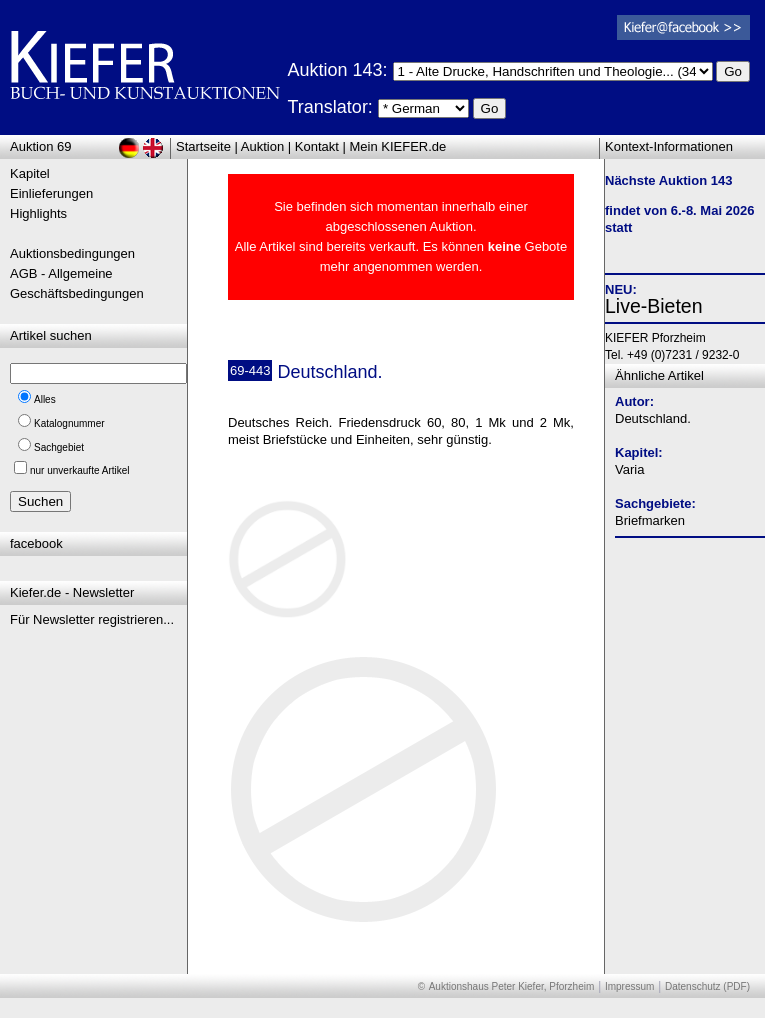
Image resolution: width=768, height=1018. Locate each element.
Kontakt (317, 146)
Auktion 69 (40, 146)
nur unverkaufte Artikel (80, 470)
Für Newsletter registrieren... (92, 619)
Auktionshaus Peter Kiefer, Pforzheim (512, 986)
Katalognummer (69, 423)
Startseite (203, 146)
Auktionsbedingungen (72, 253)
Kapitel (30, 173)
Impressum (629, 986)
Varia (629, 469)
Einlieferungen (51, 193)
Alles (45, 399)
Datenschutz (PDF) (707, 986)
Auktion (262, 146)
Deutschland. (653, 418)
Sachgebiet (59, 447)
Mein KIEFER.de (398, 146)
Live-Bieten (654, 306)
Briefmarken (650, 520)
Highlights (38, 213)
